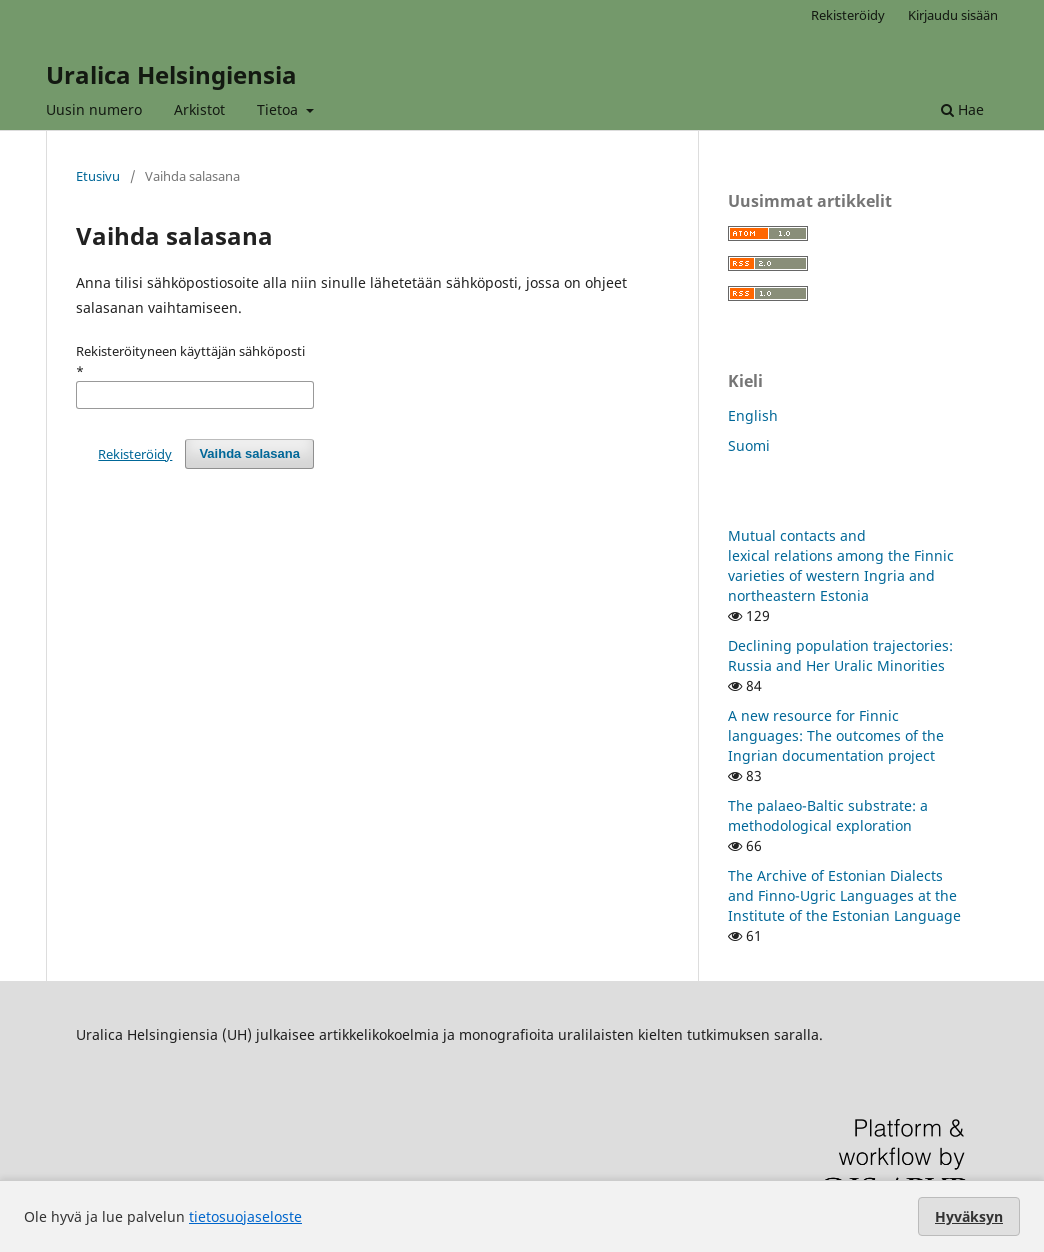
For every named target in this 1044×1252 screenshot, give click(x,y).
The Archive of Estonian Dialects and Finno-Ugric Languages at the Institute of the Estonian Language (844, 895)
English (753, 415)
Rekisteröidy (848, 15)
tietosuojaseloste (245, 1216)
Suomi (749, 445)
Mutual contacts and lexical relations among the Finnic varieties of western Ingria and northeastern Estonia (841, 565)
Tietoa (279, 109)
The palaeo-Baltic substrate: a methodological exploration (828, 815)
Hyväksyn (969, 1216)
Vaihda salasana (249, 453)
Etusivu (98, 176)
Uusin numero (94, 109)
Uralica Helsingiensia (171, 74)
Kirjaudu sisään (953, 15)
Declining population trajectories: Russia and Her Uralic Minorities (840, 655)
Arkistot (199, 109)
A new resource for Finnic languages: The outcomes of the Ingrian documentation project (836, 735)
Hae (962, 109)
